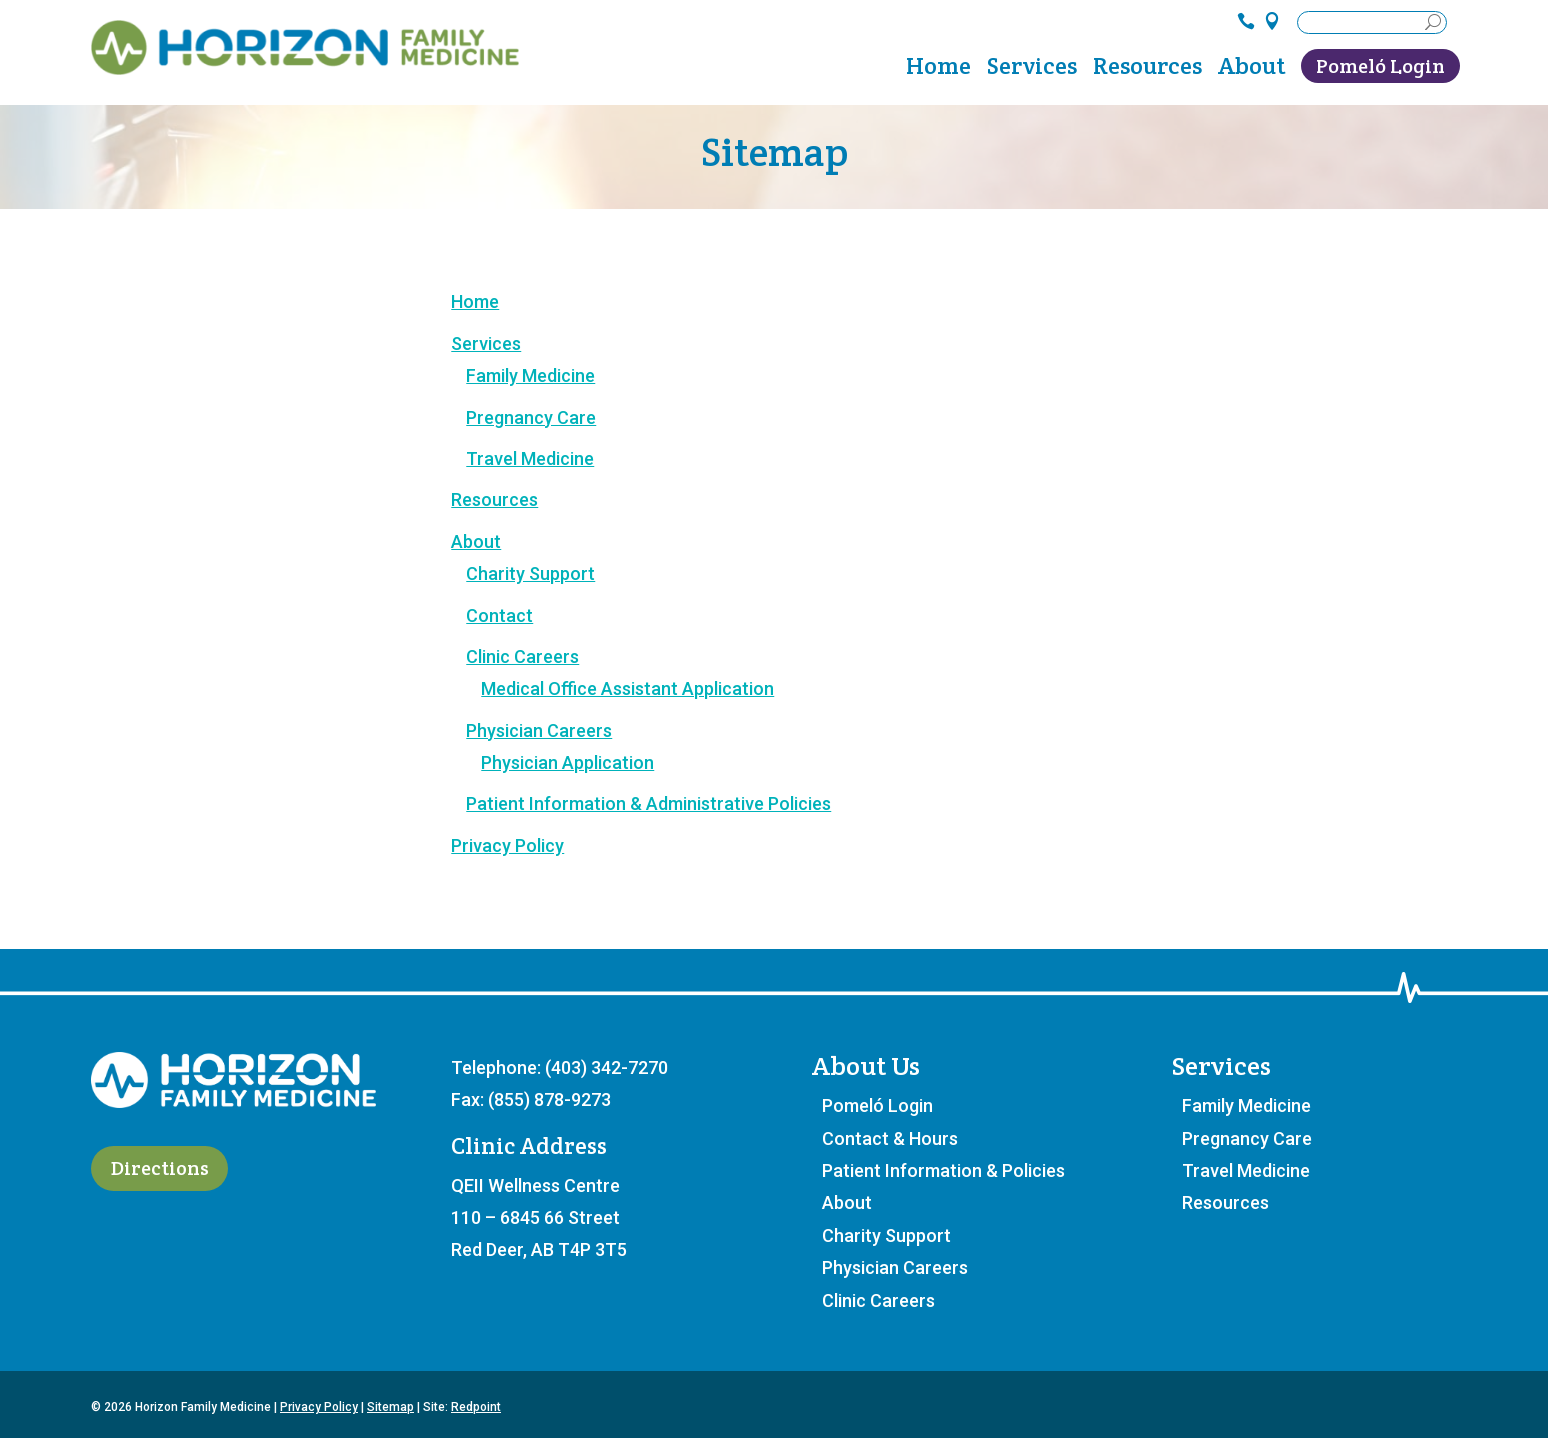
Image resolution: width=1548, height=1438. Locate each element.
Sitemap (390, 1407)
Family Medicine (530, 375)
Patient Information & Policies (943, 1170)
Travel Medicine (530, 458)
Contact (499, 615)
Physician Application (567, 762)
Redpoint (476, 1407)
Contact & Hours (890, 1138)
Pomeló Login (1380, 66)
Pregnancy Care (531, 417)
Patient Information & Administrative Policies (648, 803)
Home (938, 70)
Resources (1147, 70)
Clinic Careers (522, 656)
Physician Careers (539, 730)
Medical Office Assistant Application (627, 688)
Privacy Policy (507, 845)
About (1251, 70)
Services (1032, 70)
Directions (160, 1169)
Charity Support (530, 573)
